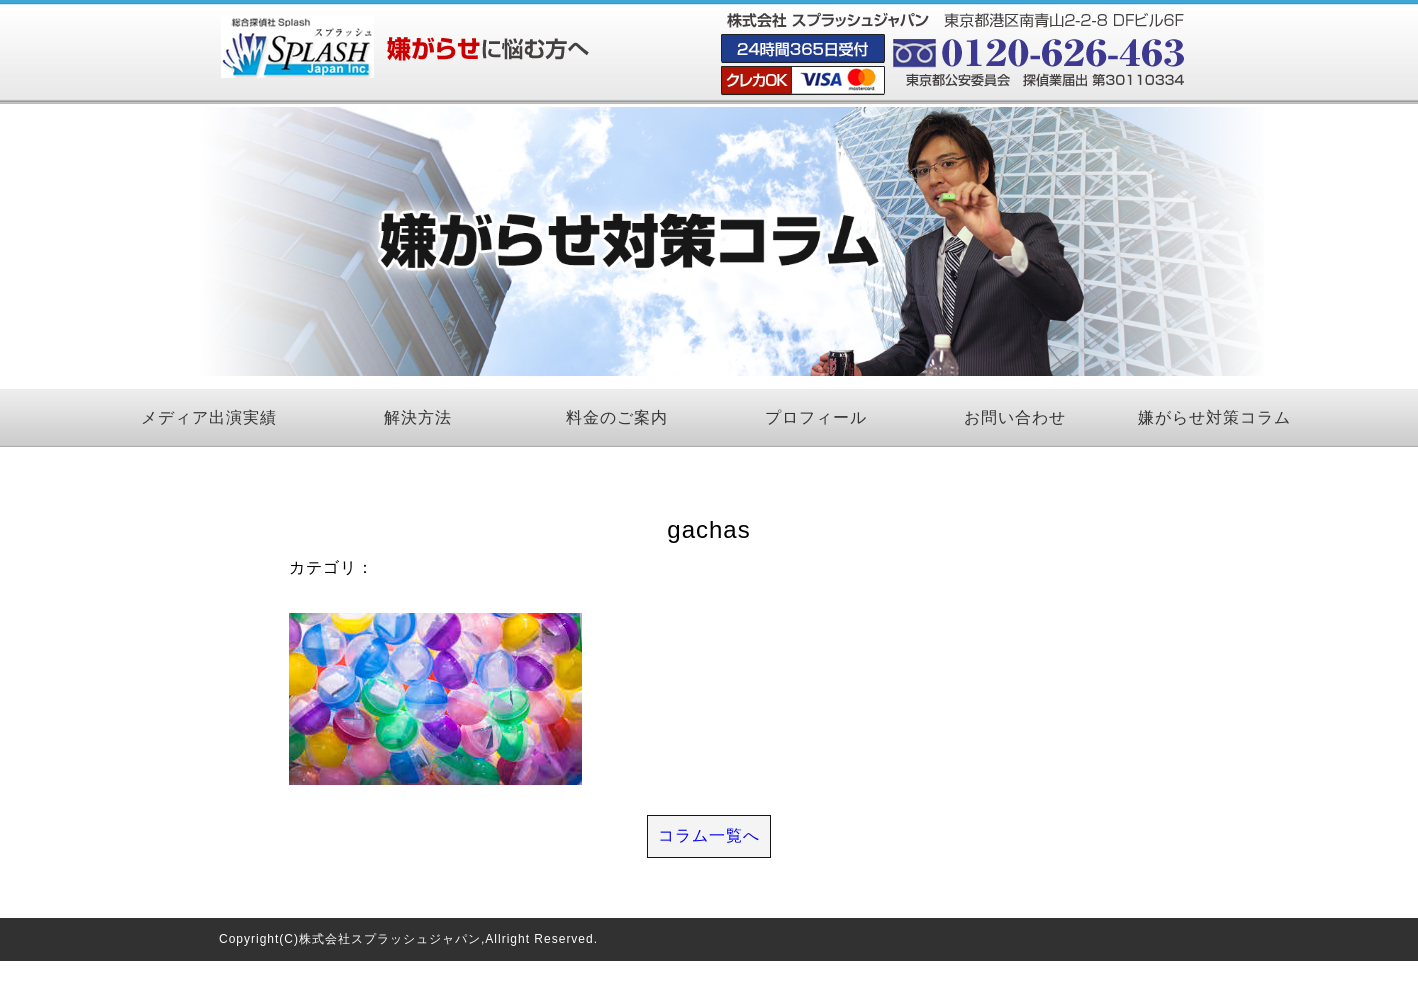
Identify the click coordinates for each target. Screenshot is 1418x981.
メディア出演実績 (209, 417)
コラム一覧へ (709, 835)
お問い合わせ (1015, 417)
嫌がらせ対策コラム (1214, 417)
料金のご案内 (617, 417)
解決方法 (418, 417)
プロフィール (816, 417)
